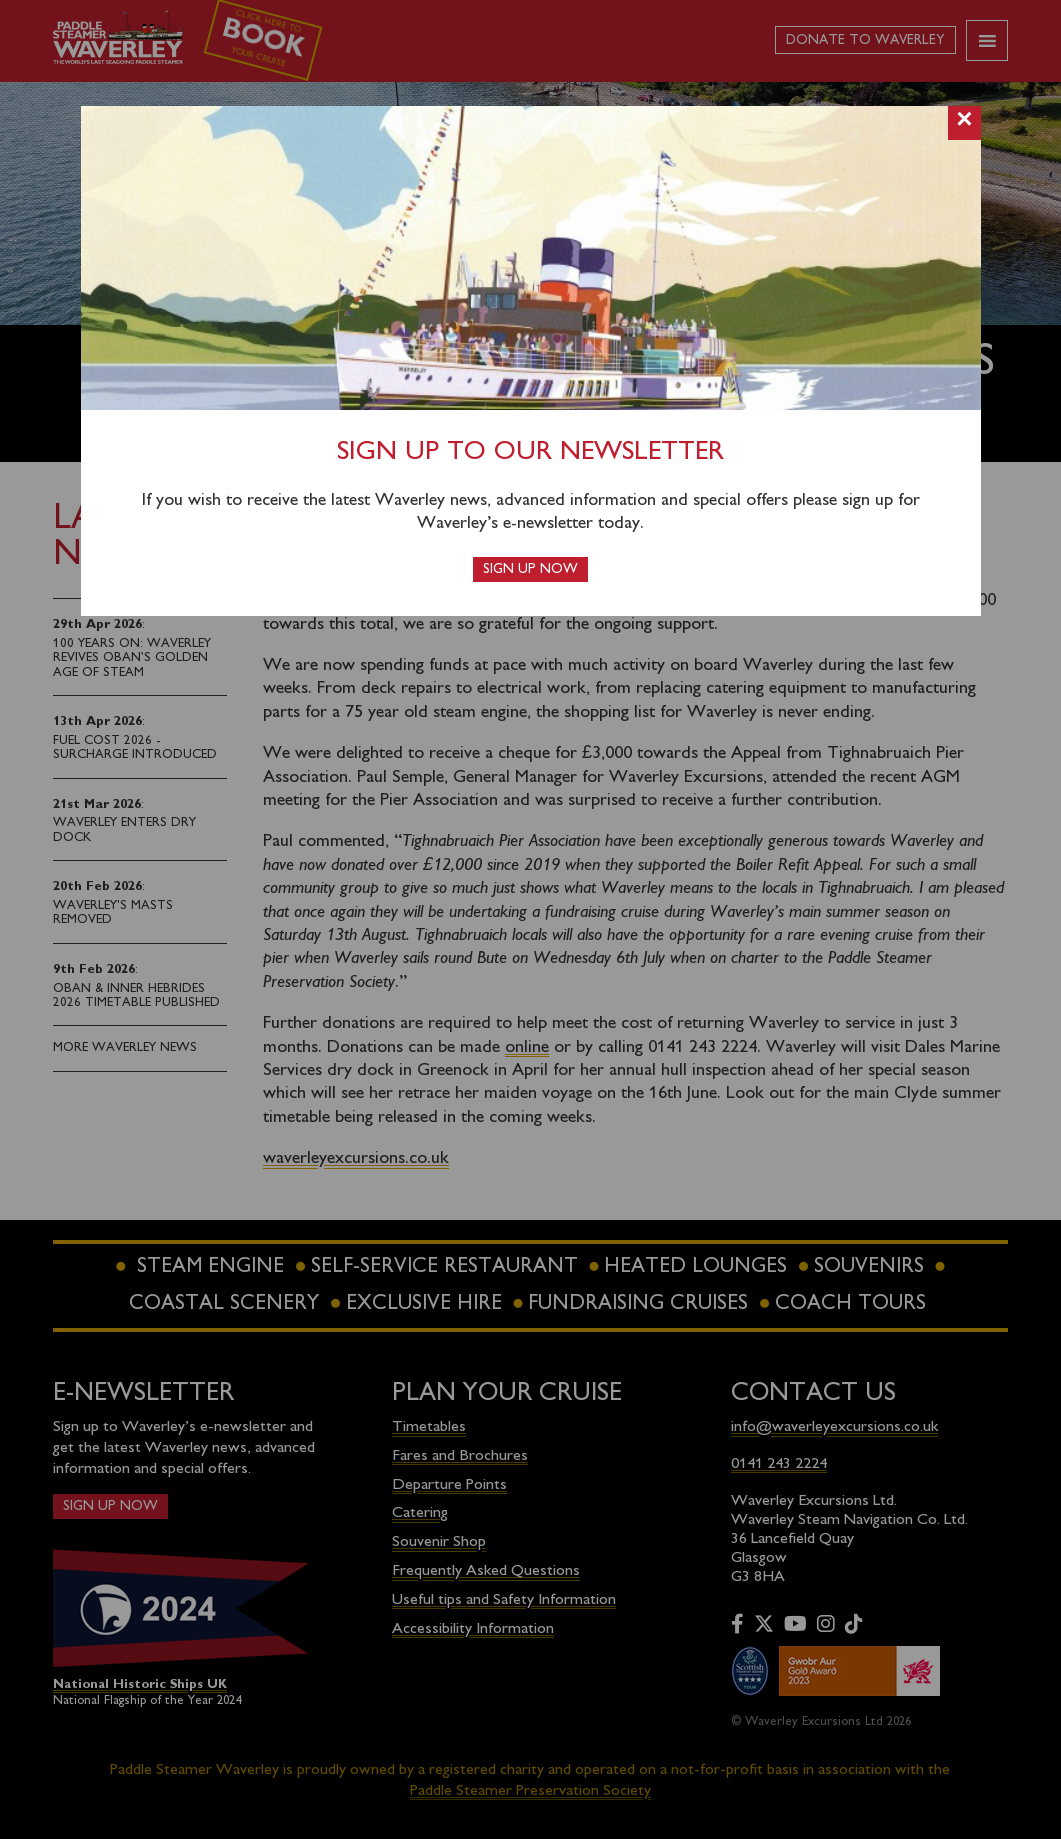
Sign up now (530, 569)
